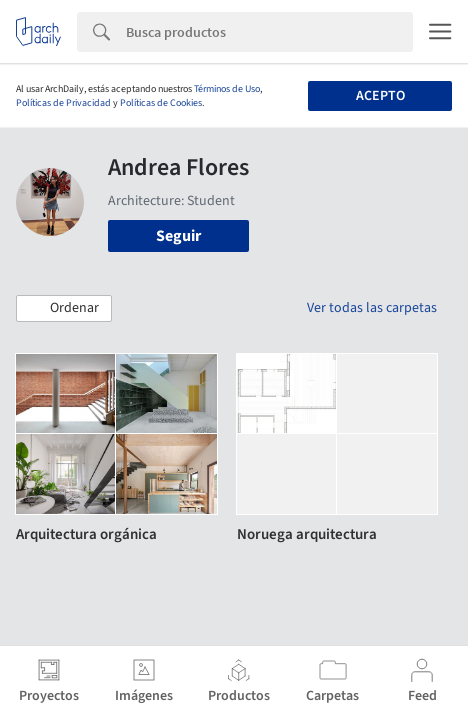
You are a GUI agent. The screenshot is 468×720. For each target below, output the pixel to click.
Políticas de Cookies (161, 103)
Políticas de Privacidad (63, 103)
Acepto (380, 96)
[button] (64, 309)
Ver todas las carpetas (372, 308)
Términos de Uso (227, 89)
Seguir (178, 236)
